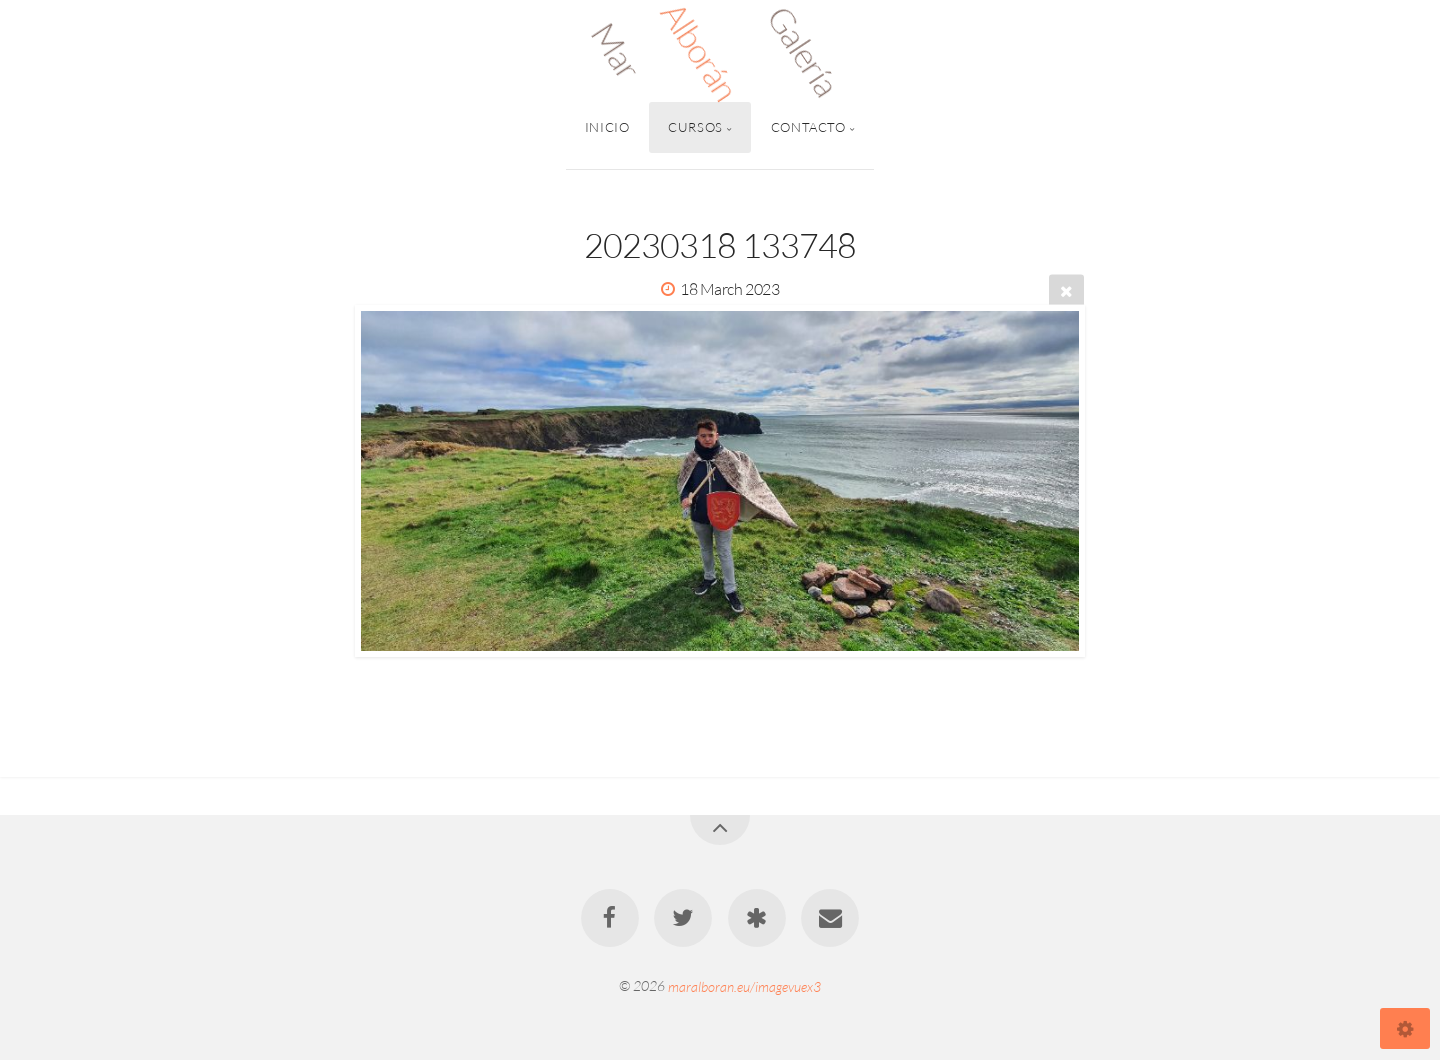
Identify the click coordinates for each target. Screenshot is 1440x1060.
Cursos (695, 127)
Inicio (607, 127)
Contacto (808, 127)
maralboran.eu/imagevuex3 (744, 985)
